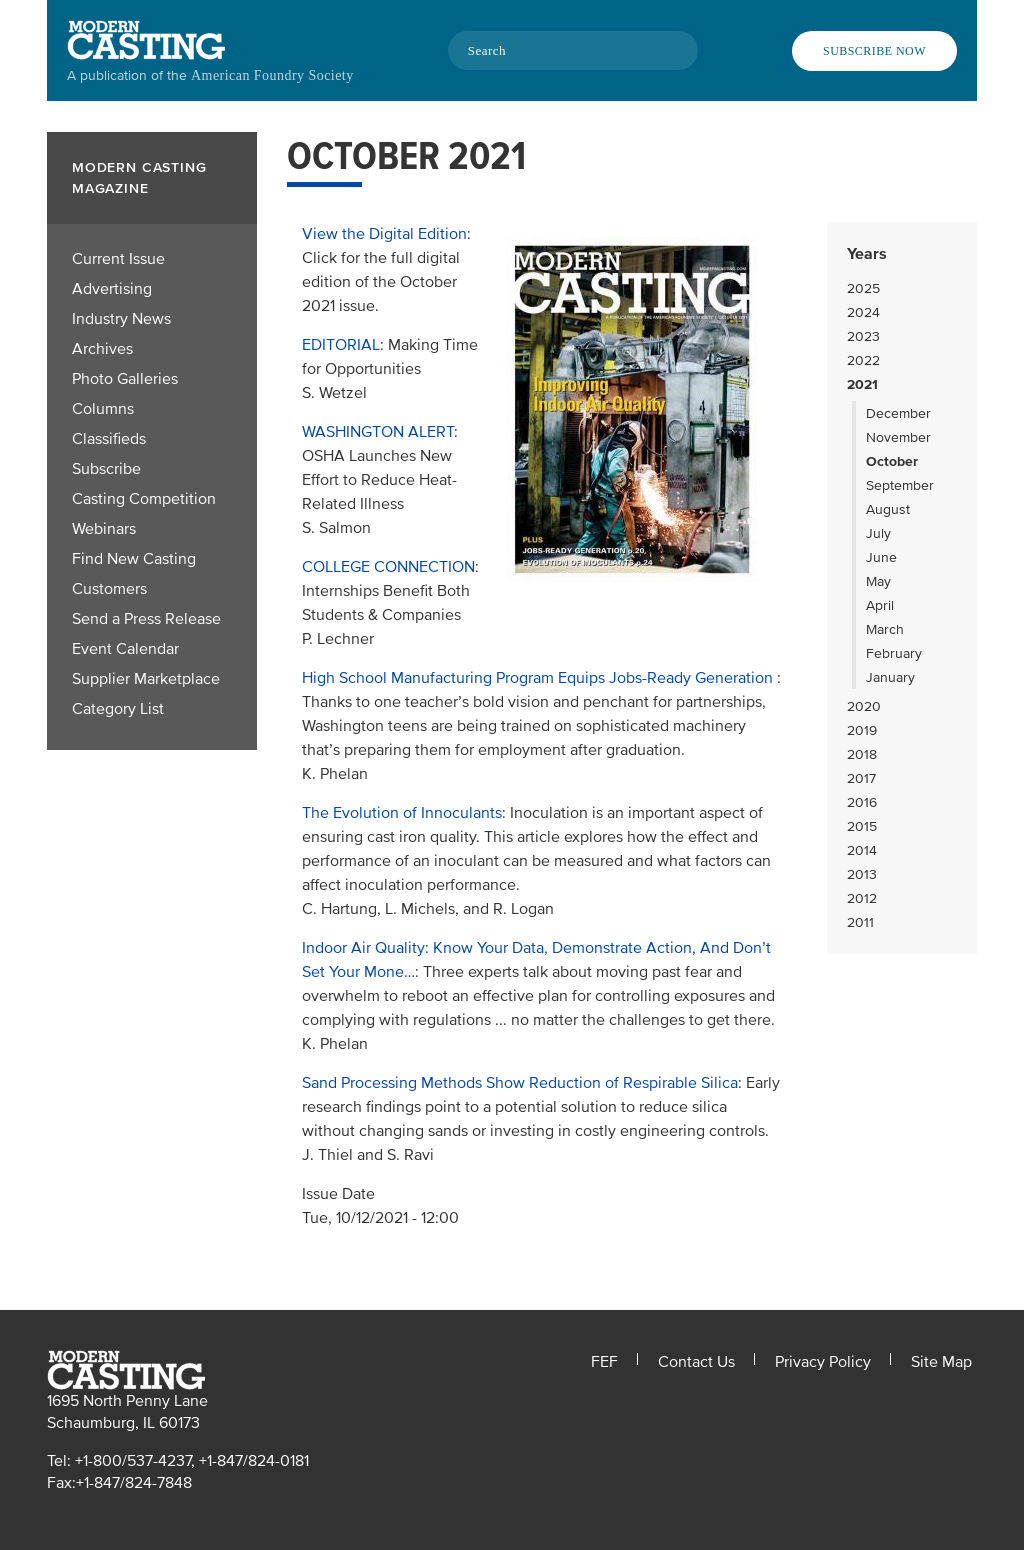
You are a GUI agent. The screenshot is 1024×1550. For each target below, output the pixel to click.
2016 (862, 802)
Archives (102, 349)
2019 (862, 730)
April (880, 605)
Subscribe (106, 469)
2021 (862, 384)
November (898, 437)
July (878, 533)
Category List (118, 709)
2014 (862, 850)
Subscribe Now (874, 51)
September (900, 485)
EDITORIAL (341, 345)
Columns (103, 409)
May (878, 581)
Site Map (941, 1362)
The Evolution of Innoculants (402, 813)
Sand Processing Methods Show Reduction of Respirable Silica (520, 1083)
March (885, 629)
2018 (862, 754)
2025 (863, 288)
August (888, 509)
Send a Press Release (146, 619)
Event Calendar (125, 649)
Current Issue (118, 259)
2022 (863, 360)
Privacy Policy (823, 1362)
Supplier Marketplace (146, 679)
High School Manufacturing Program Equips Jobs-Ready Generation (539, 678)
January (890, 677)
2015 (862, 826)
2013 (862, 874)
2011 (860, 922)
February (894, 653)
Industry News (121, 319)
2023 (863, 336)
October (892, 461)
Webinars (104, 529)
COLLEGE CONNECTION (388, 567)
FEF (604, 1362)
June (881, 557)
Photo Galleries (125, 379)
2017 (861, 778)
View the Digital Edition (384, 234)
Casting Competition (144, 499)
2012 (862, 898)
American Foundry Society (272, 75)
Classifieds (109, 439)
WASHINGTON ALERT (378, 432)
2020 (864, 706)
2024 (863, 312)
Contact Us (696, 1362)
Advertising (112, 289)
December (898, 413)
